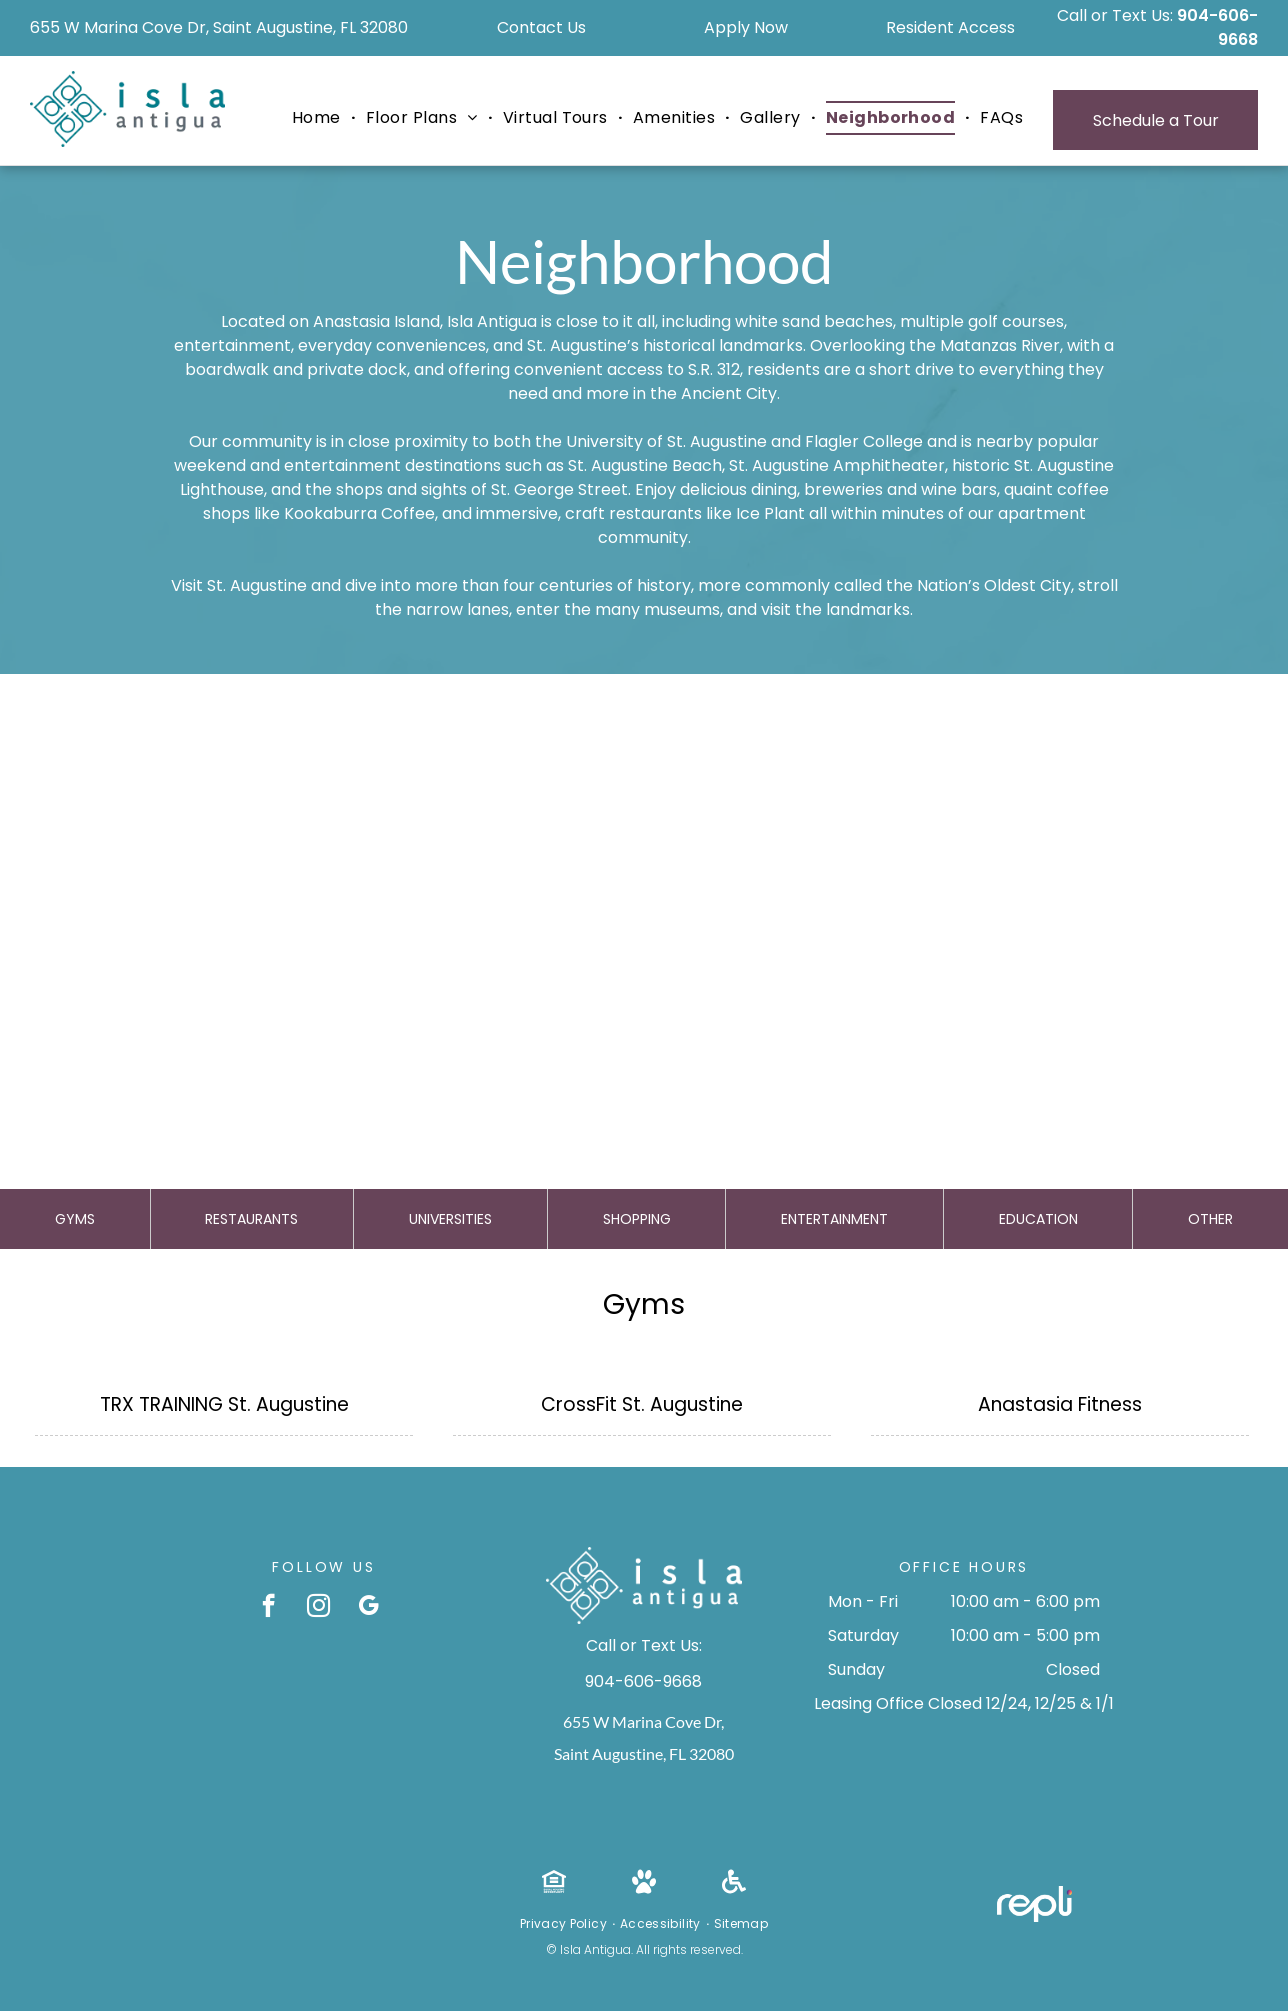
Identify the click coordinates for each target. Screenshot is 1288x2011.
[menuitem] (319, 118)
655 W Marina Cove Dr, (643, 1721)
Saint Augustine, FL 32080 (644, 1753)
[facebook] (268, 1608)
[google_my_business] (368, 1608)
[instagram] (318, 1608)
